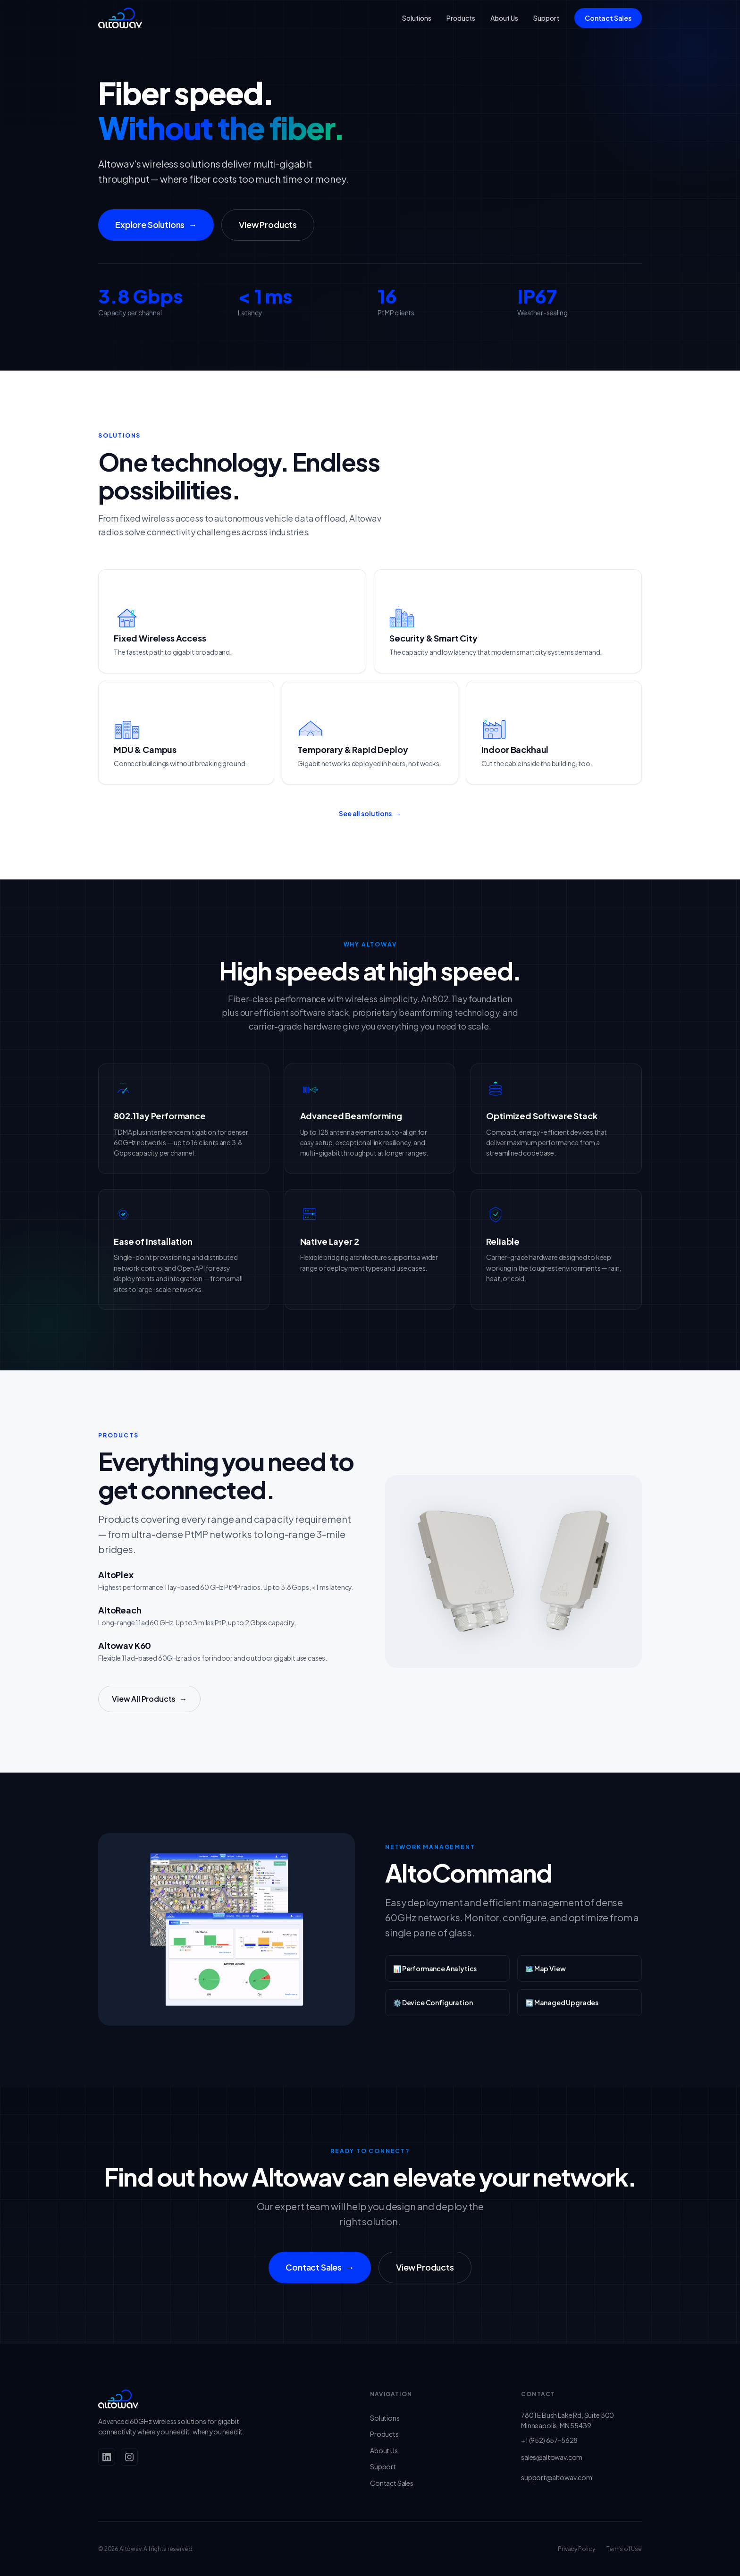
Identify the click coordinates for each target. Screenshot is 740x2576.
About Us (504, 18)
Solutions (416, 18)
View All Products (149, 1712)
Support (546, 18)
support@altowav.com (556, 2477)
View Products (268, 224)
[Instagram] (129, 2457)
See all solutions (370, 826)
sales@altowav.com (551, 2457)
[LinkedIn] (106, 2457)
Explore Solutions (156, 225)
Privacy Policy (576, 2548)
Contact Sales (608, 18)
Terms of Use (624, 2548)
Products (460, 18)
